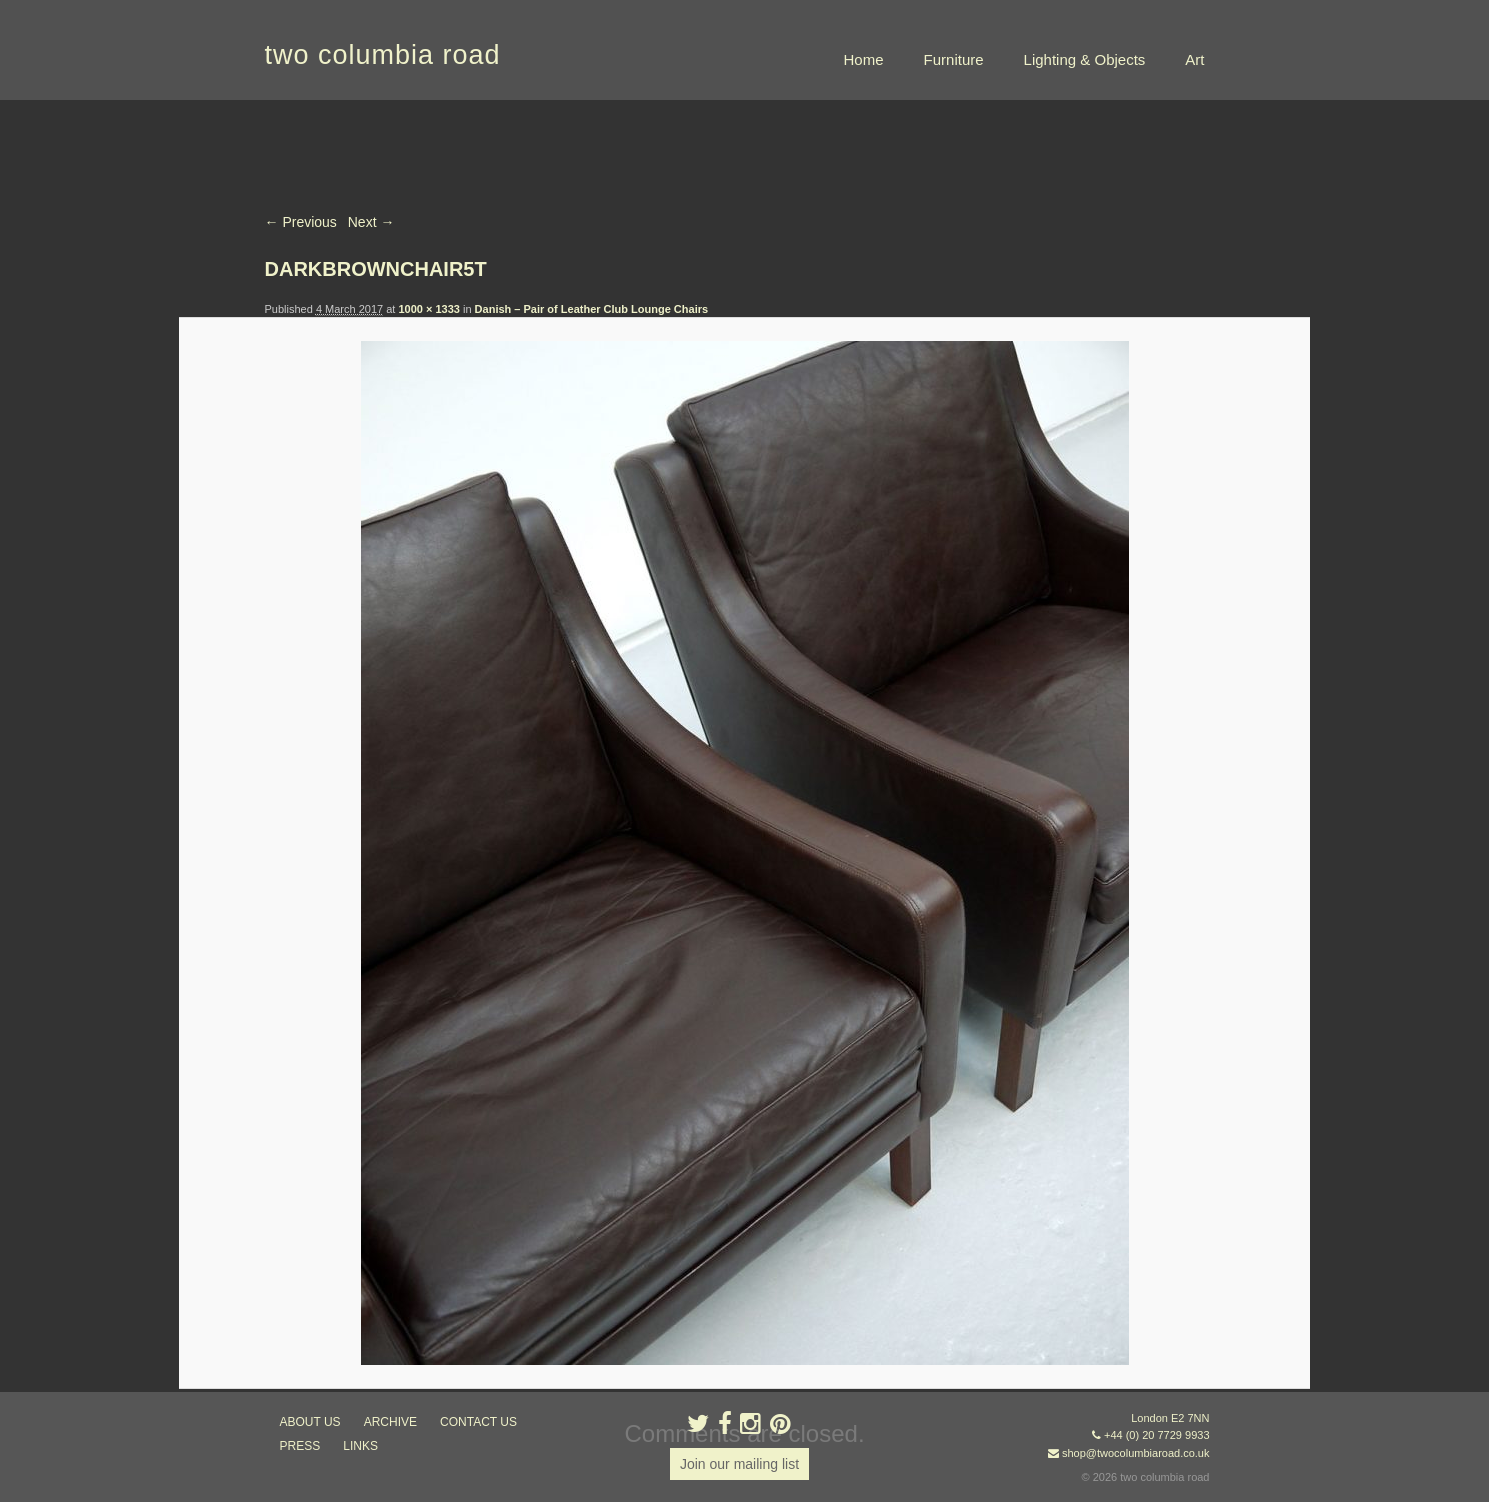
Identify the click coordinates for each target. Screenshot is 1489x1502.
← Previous (301, 222)
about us (310, 1422)
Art (1194, 59)
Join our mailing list (739, 1464)
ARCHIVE (390, 1422)
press (300, 1446)
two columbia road (383, 55)
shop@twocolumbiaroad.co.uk (1136, 1453)
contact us (478, 1422)
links (360, 1446)
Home (864, 59)
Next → (371, 222)
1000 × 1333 (428, 309)
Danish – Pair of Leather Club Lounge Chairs (591, 309)
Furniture (954, 59)
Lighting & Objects (1085, 59)
